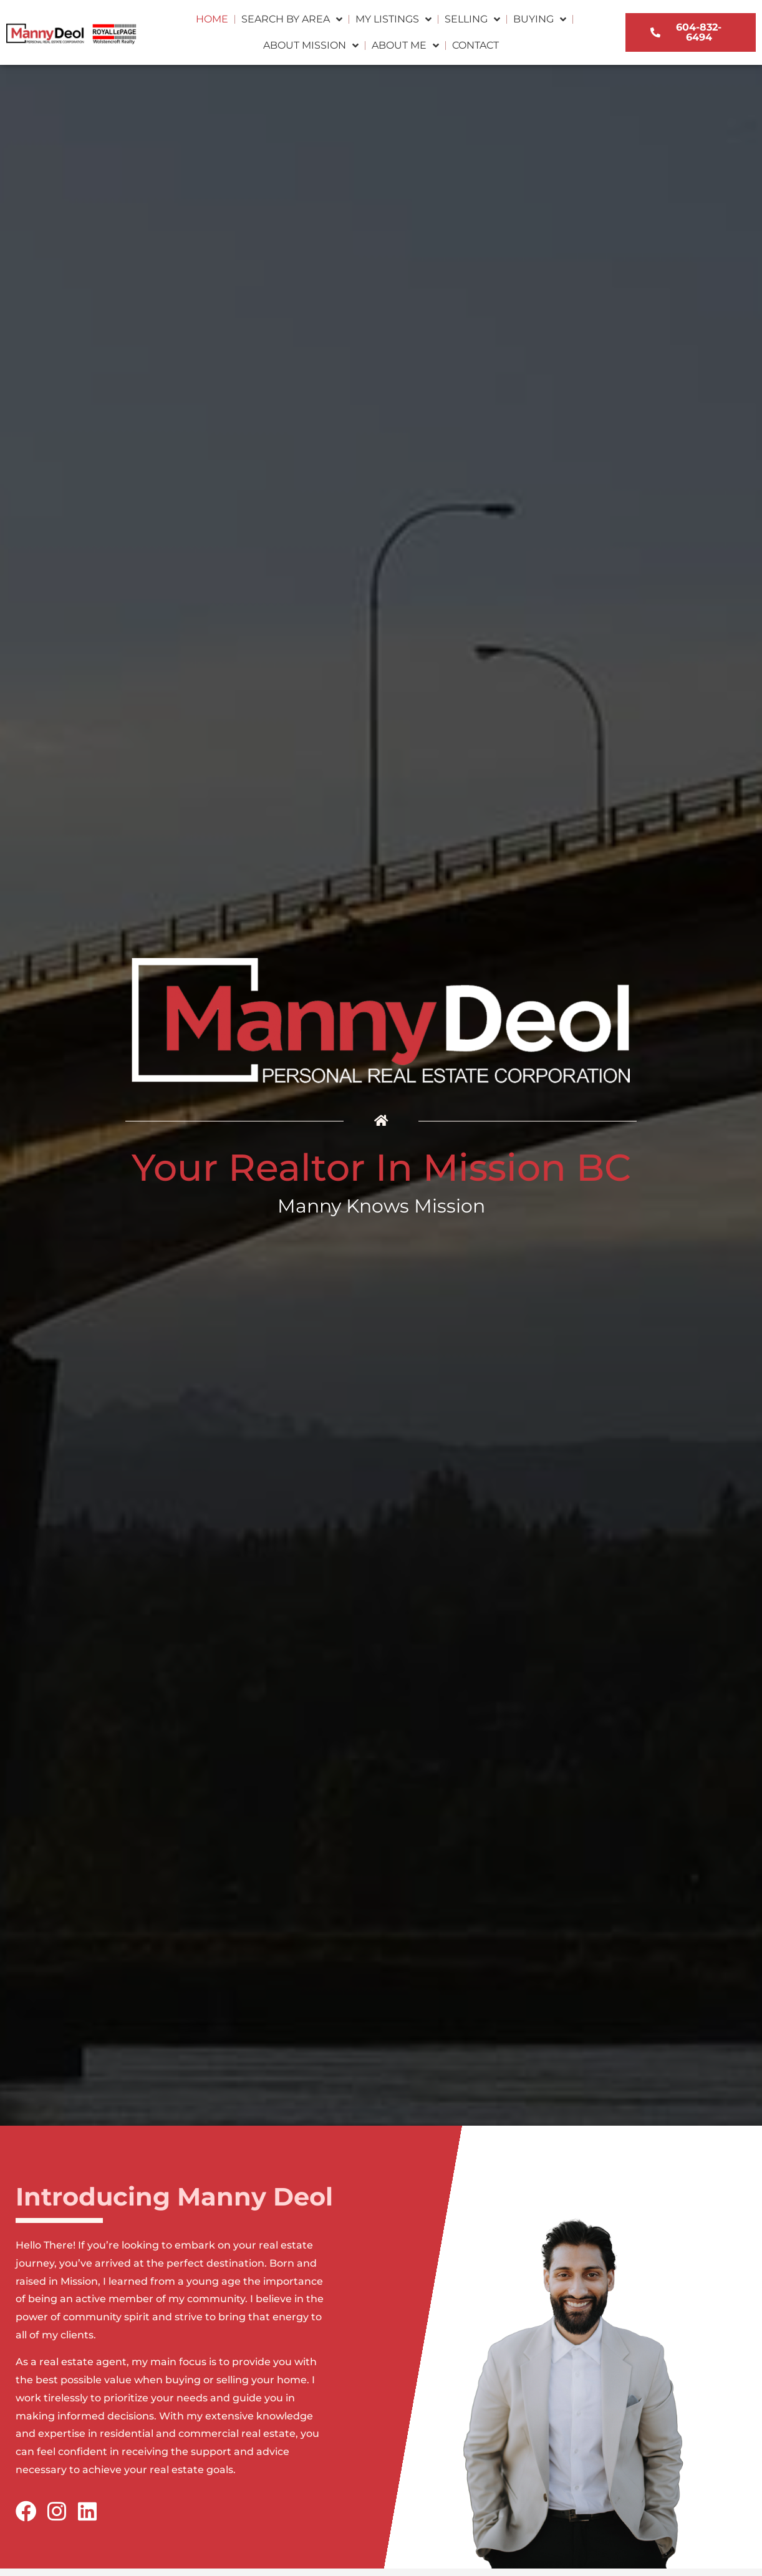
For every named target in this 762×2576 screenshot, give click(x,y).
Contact (475, 45)
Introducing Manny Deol (174, 2196)
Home (212, 19)
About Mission (311, 45)
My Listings (393, 19)
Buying (539, 19)
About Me (405, 45)
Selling (472, 19)
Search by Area (291, 19)
